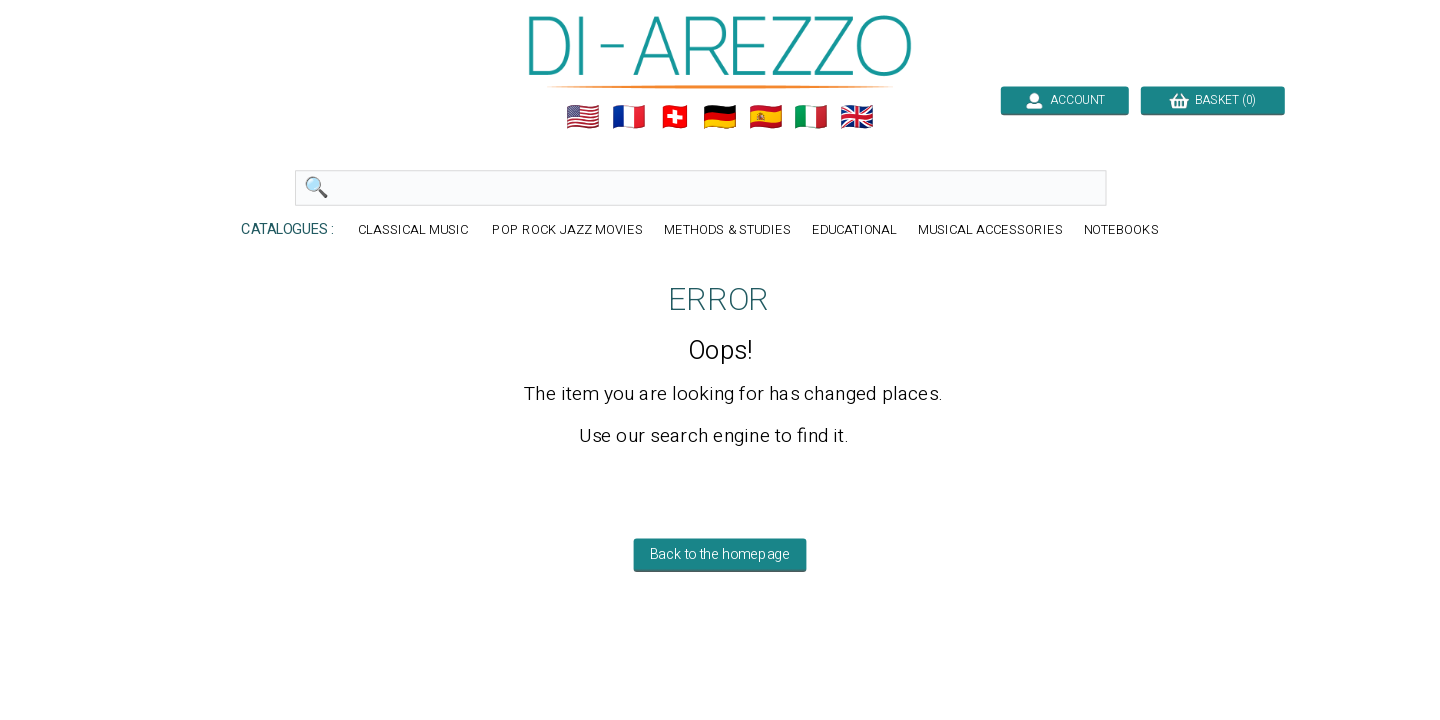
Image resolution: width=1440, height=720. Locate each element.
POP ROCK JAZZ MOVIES (567, 230)
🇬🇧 (857, 117)
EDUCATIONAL (855, 230)
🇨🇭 (675, 117)
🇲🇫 (629, 117)
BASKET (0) (1212, 100)
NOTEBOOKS (1121, 230)
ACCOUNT (1064, 100)
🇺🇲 (583, 117)
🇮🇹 (811, 117)
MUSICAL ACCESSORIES (990, 230)
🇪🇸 (766, 117)
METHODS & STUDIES (727, 230)
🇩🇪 (720, 117)
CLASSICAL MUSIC (415, 230)
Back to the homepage (720, 555)
